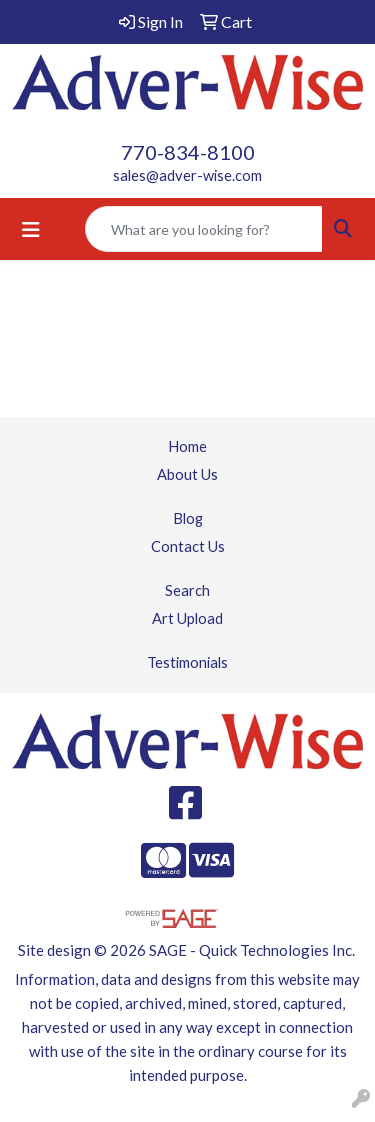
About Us (187, 474)
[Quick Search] (204, 229)
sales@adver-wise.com (187, 175)
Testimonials (187, 662)
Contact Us (188, 546)
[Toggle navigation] (31, 229)
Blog (188, 518)
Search (187, 590)
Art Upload (187, 618)
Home (187, 446)
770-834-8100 (188, 152)
